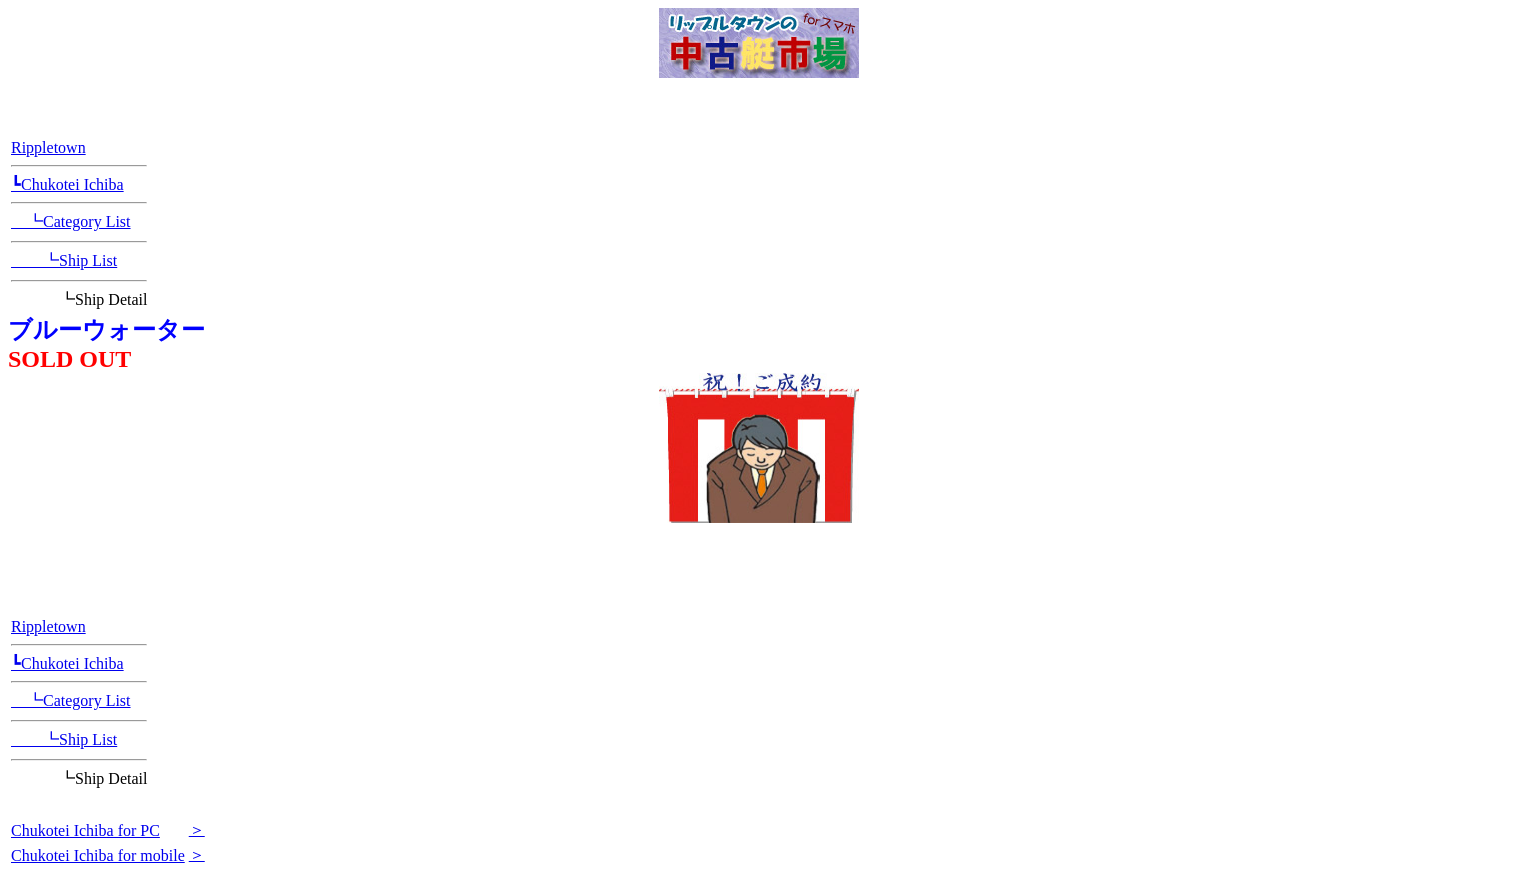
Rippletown (48, 147)
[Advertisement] (759, 560)
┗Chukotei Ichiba (67, 184)
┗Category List (71, 221)
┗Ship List (64, 260)
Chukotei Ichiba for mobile (98, 855)
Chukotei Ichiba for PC (85, 830)
